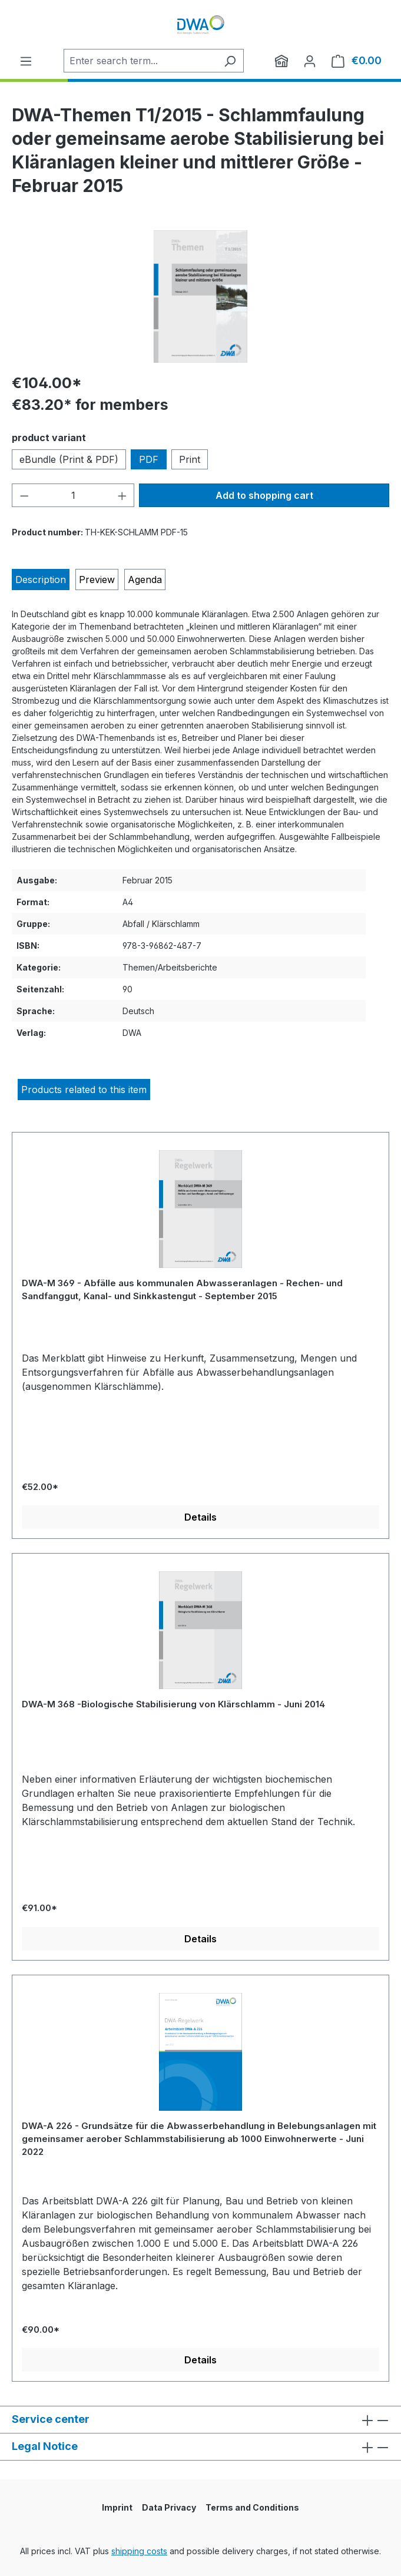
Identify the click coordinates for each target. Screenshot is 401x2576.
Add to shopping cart (264, 495)
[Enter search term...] (140, 60)
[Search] (230, 60)
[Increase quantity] (122, 495)
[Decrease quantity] (24, 495)
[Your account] (310, 60)
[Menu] (26, 60)
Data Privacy (169, 2507)
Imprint (117, 2507)
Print (189, 459)
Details (200, 1517)
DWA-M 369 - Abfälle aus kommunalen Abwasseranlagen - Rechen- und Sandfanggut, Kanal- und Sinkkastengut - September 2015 (182, 1289)
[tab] (40, 579)
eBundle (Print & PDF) (68, 459)
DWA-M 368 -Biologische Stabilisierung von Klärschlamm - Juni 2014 (173, 1704)
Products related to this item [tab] (84, 1089)
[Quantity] (73, 495)
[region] (200, 296)
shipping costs (139, 2551)
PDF (148, 459)
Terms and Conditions (252, 2507)
